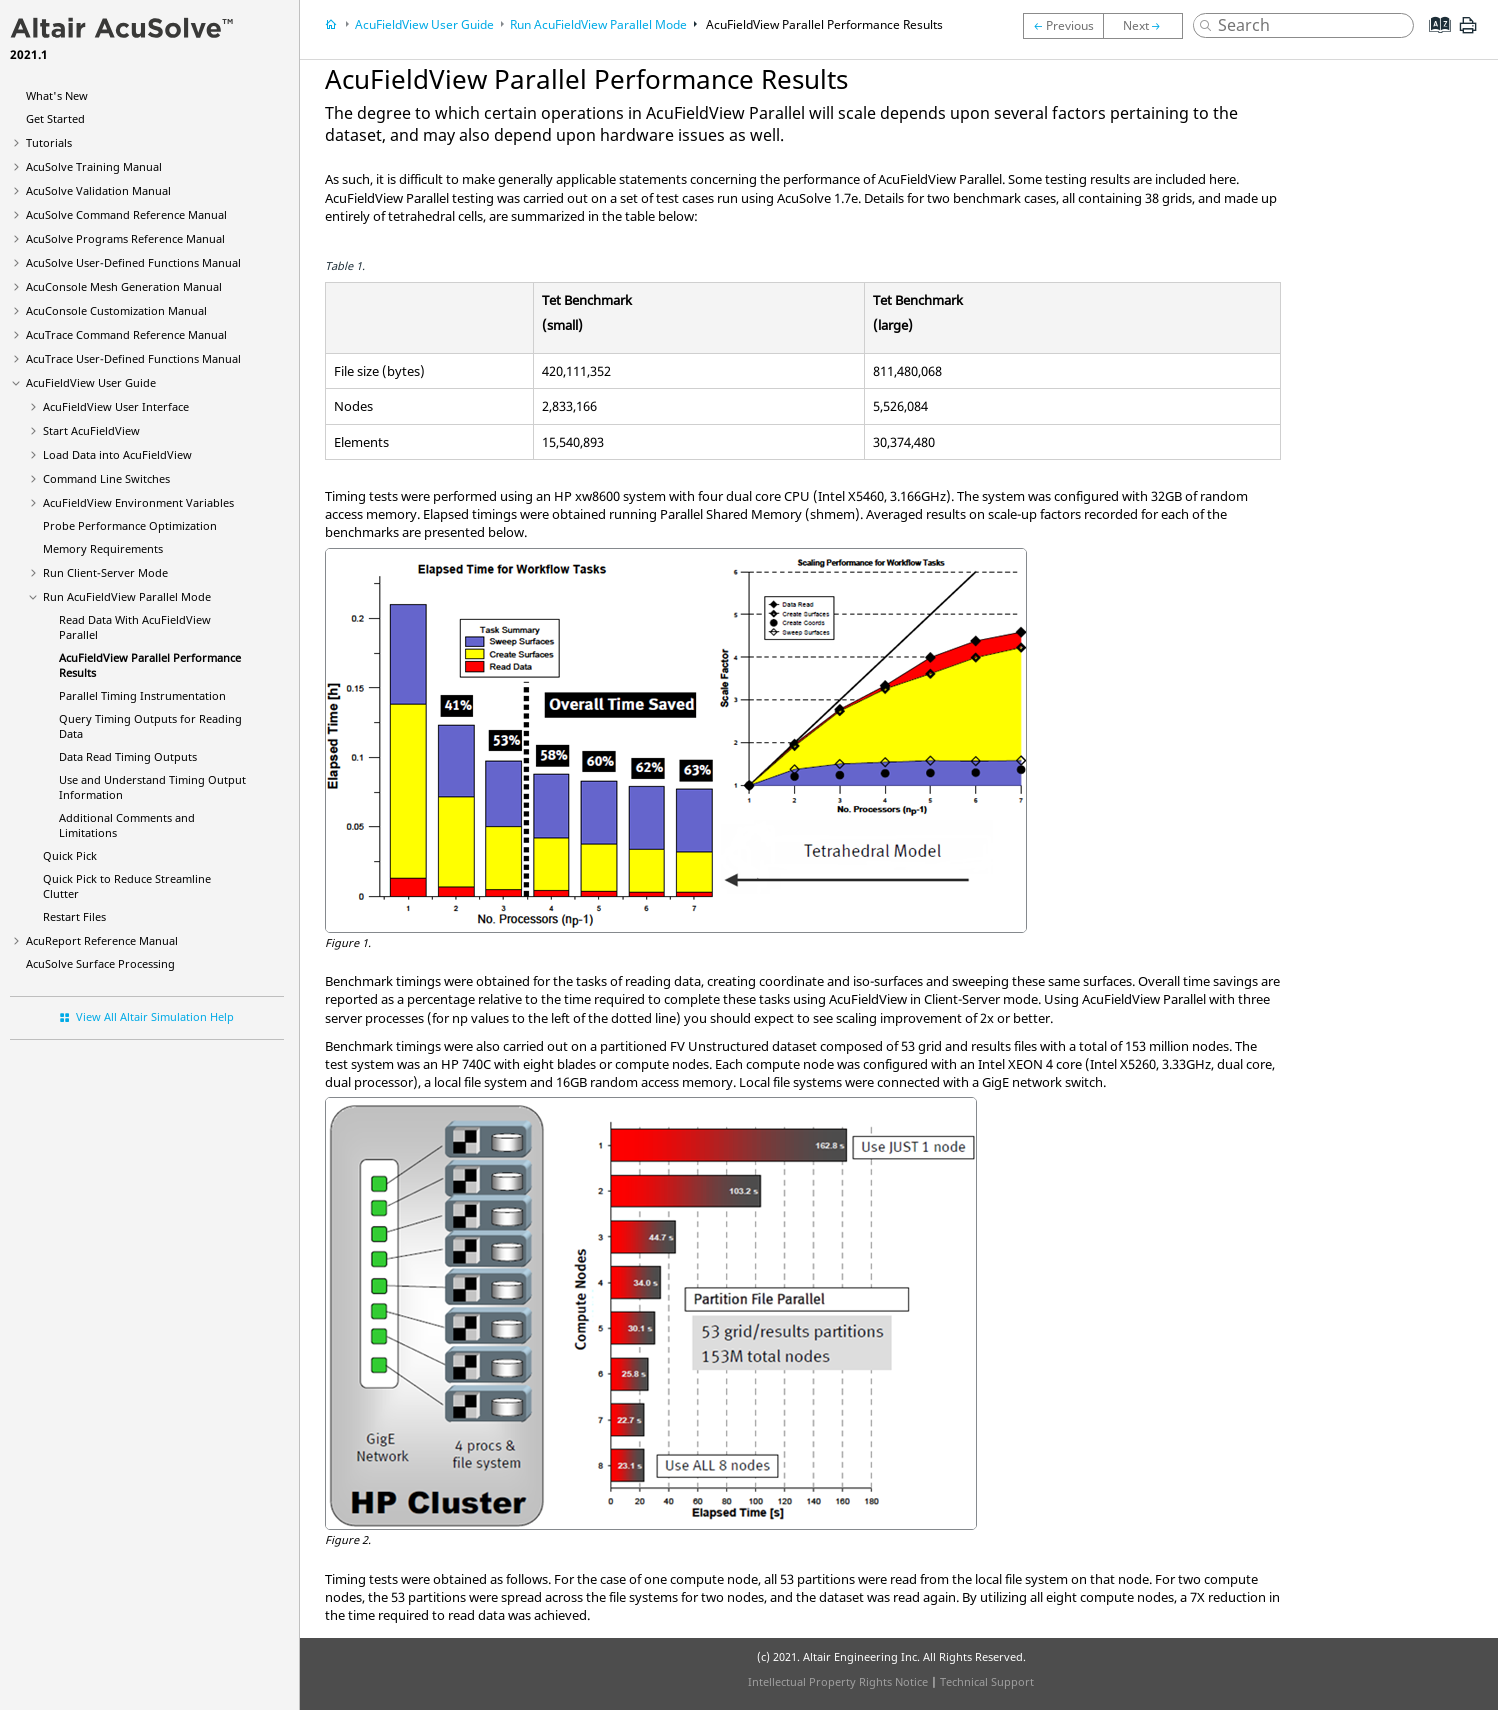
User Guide (91, 382)
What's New (57, 95)
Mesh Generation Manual (124, 286)
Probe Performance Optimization (130, 525)
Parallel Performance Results (823, 24)
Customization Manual (116, 310)
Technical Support (987, 1681)
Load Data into (117, 454)
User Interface (116, 406)
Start (91, 430)
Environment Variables (138, 502)
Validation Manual (98, 190)
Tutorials (49, 142)
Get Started (55, 118)
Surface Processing (100, 963)
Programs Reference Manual (125, 238)
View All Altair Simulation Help (155, 1016)
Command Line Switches (106, 478)
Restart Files (74, 916)
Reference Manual (102, 940)
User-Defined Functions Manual (133, 262)
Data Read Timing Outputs (128, 756)
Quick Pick (70, 855)
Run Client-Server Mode (105, 572)
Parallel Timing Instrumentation (142, 695)
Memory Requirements (103, 548)
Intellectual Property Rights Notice (838, 1681)
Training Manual (94, 166)
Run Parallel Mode (127, 596)
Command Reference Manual (126, 214)
